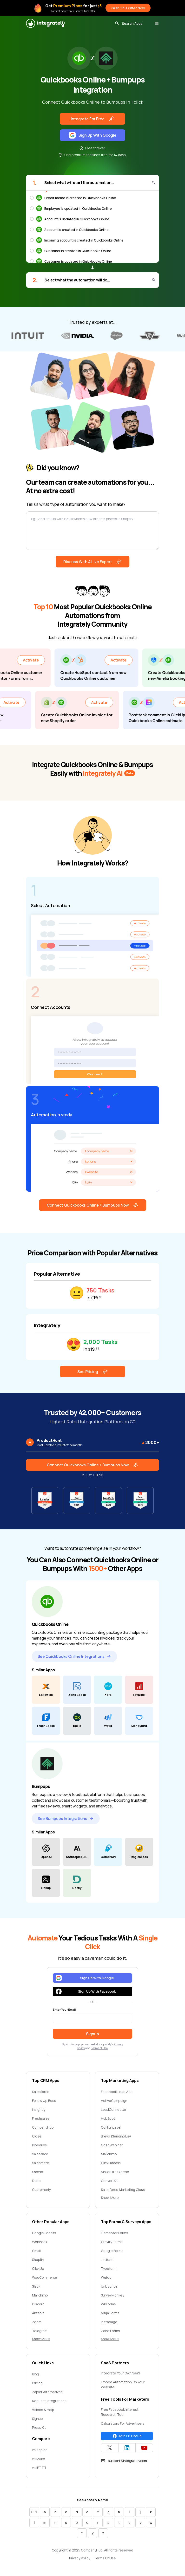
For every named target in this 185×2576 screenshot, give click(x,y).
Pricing (37, 2383)
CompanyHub (43, 2127)
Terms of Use (99, 2048)
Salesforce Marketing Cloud (123, 2189)
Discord (38, 2304)
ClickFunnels (111, 2163)
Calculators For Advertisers (123, 2423)
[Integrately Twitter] (109, 2447)
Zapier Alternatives (47, 2392)
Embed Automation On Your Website (123, 2384)
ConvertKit (109, 2180)
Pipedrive (39, 2145)
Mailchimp (109, 2154)
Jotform (107, 2259)
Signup (37, 2418)
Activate (43, 660)
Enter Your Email (64, 2010)
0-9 (34, 2512)
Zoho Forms (110, 2330)
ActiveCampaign (114, 2100)
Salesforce (40, 2091)
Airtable (38, 2313)
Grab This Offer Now (128, 8)
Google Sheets (44, 2233)
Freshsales (41, 2118)
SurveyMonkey (112, 2295)
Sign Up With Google (92, 135)
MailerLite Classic (115, 2171)
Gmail (36, 2250)
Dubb (36, 2180)
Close (36, 2136)
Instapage (109, 2322)
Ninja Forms (110, 2313)
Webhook (39, 2241)
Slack (36, 2286)
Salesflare (40, 2154)
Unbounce (109, 2286)
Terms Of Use (105, 2558)
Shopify (38, 2259)
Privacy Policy (79, 2558)
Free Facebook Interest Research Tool (120, 2412)
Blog (35, 2374)
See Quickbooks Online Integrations (74, 1656)
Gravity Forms (112, 2241)
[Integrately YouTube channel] (144, 2447)
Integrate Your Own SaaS (120, 2373)
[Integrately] (45, 23)
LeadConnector (113, 2109)
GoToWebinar (112, 2145)
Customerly (41, 2189)
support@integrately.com (124, 2460)
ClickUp (38, 2268)
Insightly (38, 2109)
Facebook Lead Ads (116, 2091)
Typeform (109, 2268)
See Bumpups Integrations (66, 1818)
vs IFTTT (39, 2467)
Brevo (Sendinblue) (116, 2136)
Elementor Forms (114, 2233)
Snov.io (37, 2171)
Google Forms (112, 2250)
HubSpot (108, 2118)
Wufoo (106, 2277)
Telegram (39, 2330)
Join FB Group (127, 2436)
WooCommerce (44, 2277)
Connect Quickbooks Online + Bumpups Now (93, 1205)
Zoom (36, 2322)
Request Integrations (49, 2400)
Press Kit (39, 2427)
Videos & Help (43, 2409)
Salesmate (40, 2163)
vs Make (38, 2458)
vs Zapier (39, 2450)
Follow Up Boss (44, 2100)
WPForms (108, 2304)
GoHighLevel (111, 2127)
